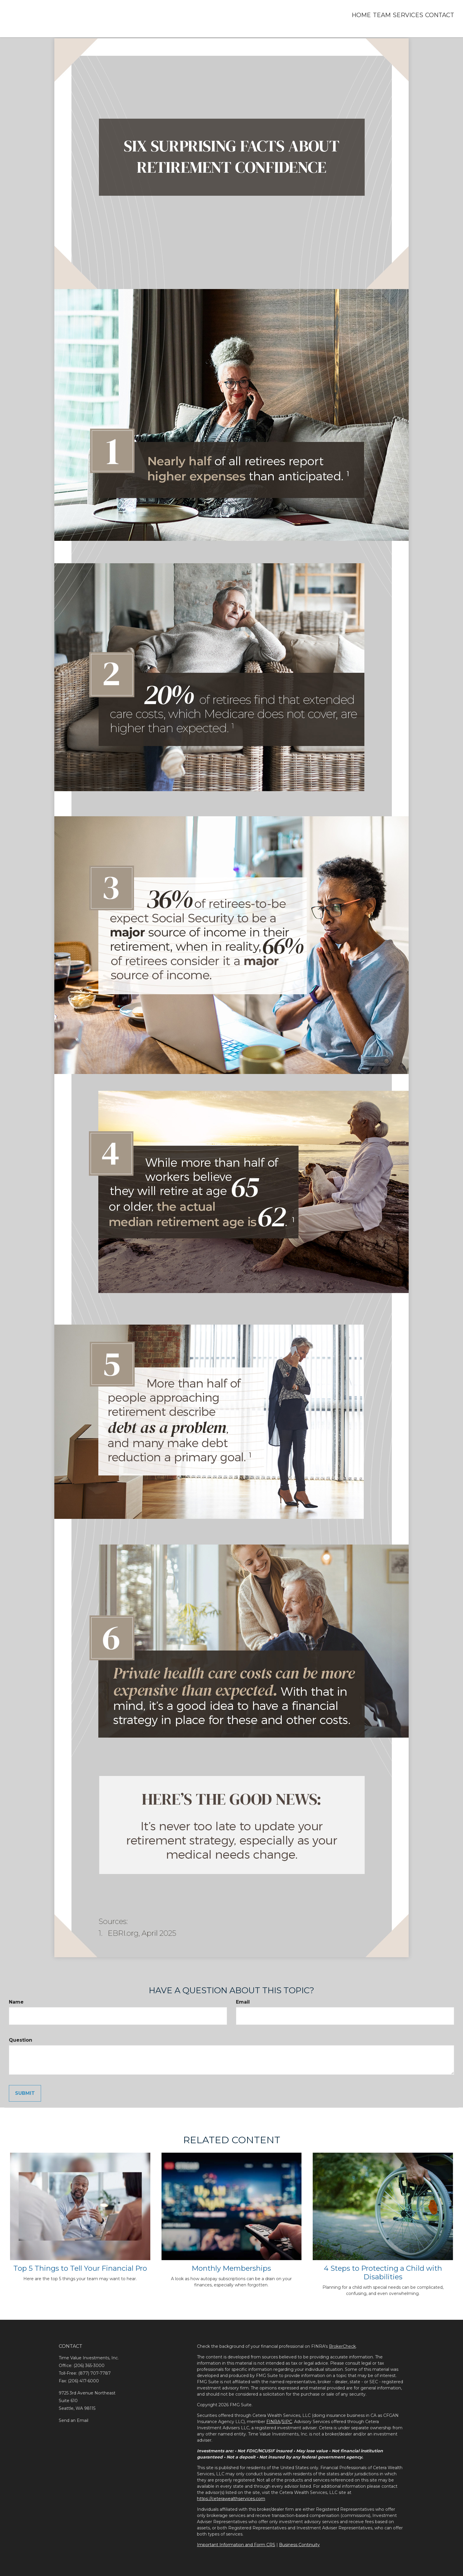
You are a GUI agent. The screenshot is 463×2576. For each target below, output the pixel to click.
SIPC (287, 2421)
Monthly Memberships (231, 2268)
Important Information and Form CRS (236, 2544)
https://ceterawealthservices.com (231, 2498)
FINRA (273, 2421)
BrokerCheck (342, 2346)
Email (243, 2002)
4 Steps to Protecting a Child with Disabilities (383, 2272)
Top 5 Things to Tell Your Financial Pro (80, 2268)
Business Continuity (299, 2544)
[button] (368, 15)
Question (20, 2040)
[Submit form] (25, 2093)
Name (16, 2002)
